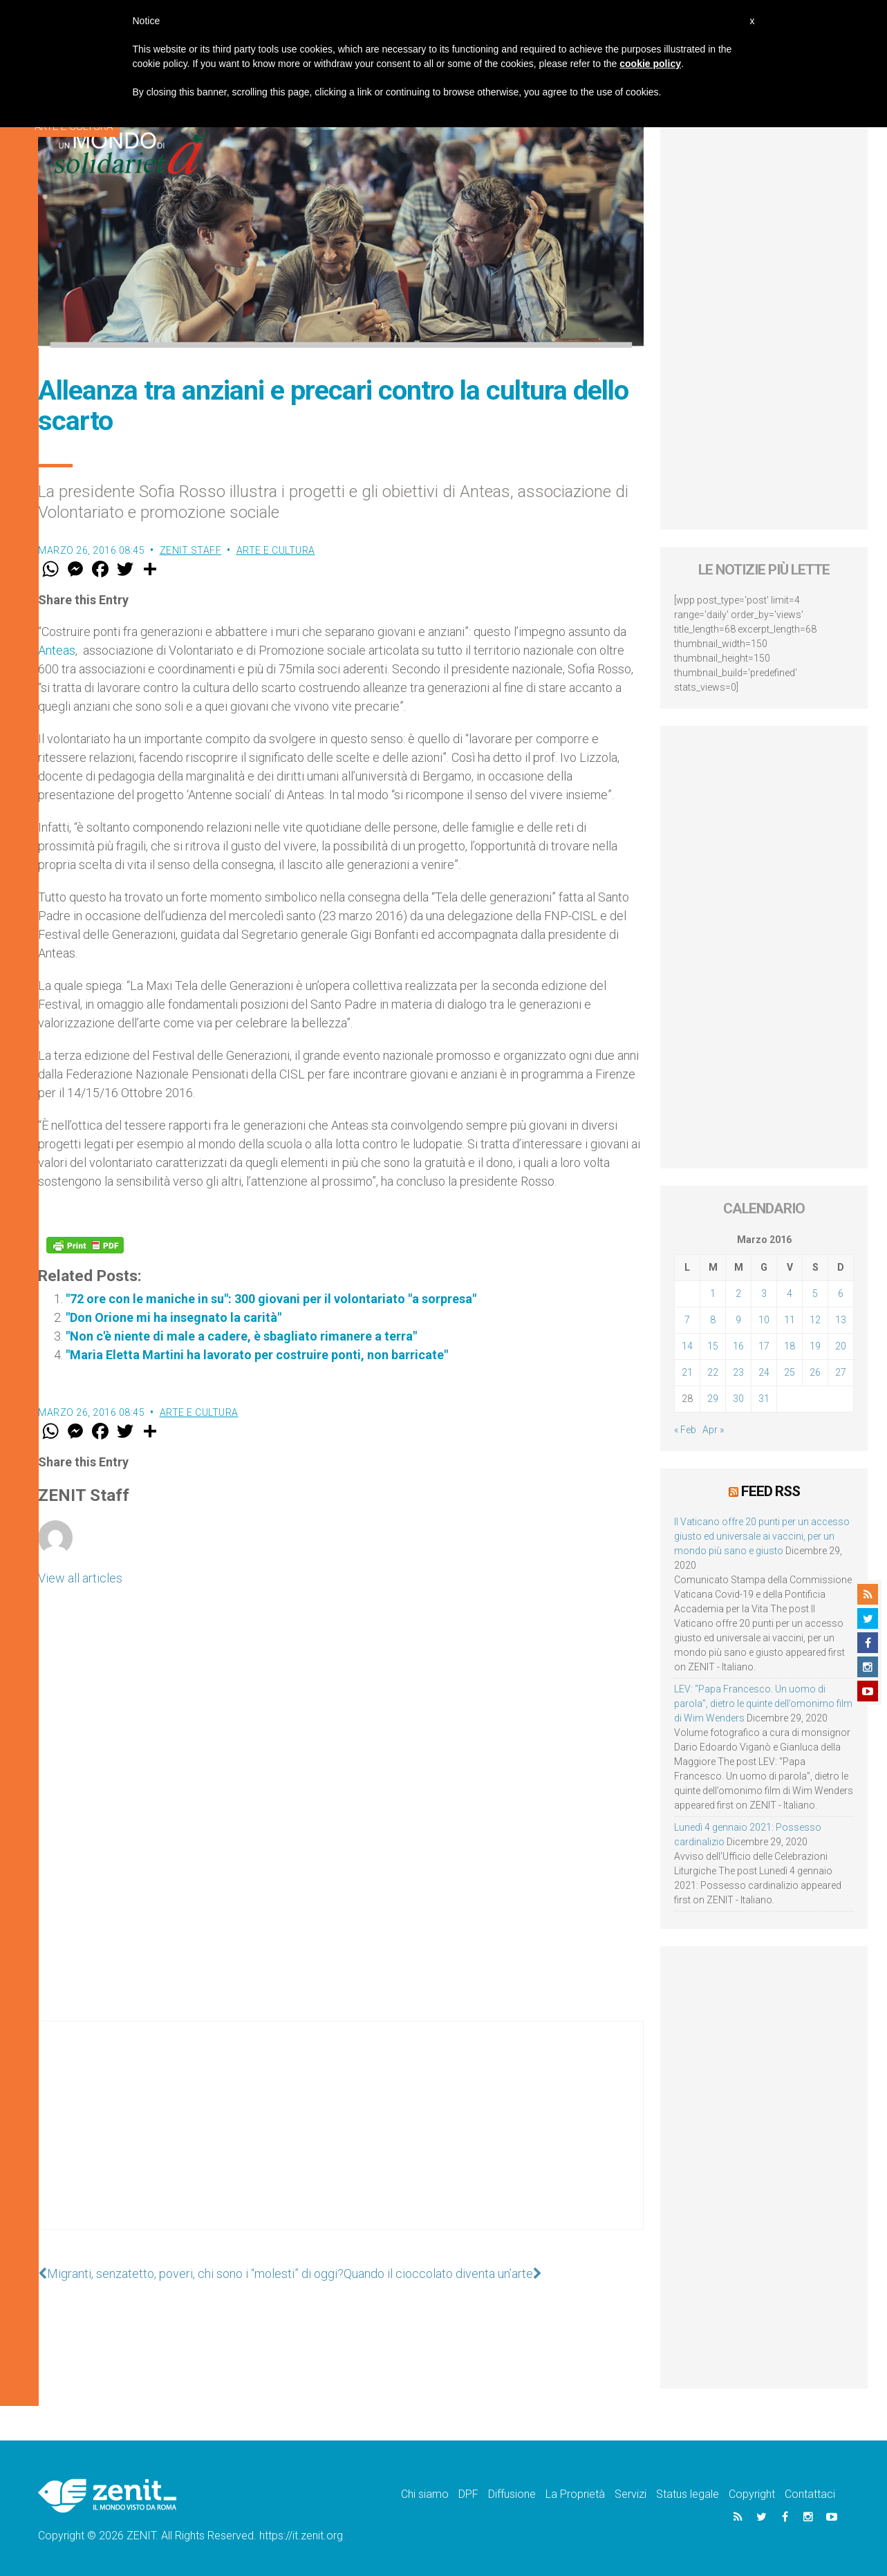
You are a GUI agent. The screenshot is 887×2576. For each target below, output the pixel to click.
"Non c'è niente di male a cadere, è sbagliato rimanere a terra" (241, 1336)
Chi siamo (425, 2494)
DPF (468, 2494)
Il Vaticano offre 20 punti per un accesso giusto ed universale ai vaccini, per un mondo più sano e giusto (762, 1536)
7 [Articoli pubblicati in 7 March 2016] (687, 1319)
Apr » (713, 1429)
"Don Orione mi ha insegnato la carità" (173, 1317)
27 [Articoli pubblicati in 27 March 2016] (840, 1372)
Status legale (687, 2494)
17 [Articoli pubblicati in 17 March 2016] (763, 1346)
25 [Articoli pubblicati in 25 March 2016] (789, 1372)
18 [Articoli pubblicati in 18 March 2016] (789, 1346)
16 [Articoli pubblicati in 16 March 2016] (738, 1346)
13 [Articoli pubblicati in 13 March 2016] (840, 1319)
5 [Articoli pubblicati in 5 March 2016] (815, 1293)
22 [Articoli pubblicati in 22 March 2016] (712, 1372)
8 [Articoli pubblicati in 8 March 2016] (713, 1319)
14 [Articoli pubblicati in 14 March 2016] (687, 1346)
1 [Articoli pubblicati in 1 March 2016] (713, 1293)
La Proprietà (575, 2494)
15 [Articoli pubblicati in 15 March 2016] (712, 1346)
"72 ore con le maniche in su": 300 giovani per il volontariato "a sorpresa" (271, 1298)
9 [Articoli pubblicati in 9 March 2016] (738, 1319)
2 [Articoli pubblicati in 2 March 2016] (738, 1293)
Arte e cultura (275, 550)
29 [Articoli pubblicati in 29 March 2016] (712, 1398)
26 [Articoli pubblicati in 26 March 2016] (815, 1372)
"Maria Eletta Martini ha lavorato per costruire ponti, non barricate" (257, 1354)
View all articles (80, 1578)
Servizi (630, 2494)
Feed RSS (770, 1491)
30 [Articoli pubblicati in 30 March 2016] (738, 1398)
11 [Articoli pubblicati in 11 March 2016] (789, 1319)
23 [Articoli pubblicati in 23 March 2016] (738, 1372)
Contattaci (810, 2494)
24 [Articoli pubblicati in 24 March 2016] (763, 1372)
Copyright (752, 2494)
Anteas (56, 650)
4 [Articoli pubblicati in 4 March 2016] (789, 1293)
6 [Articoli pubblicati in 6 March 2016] (840, 1293)
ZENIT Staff (191, 550)
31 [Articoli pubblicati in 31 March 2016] (763, 1398)
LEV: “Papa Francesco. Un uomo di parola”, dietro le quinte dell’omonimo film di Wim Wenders (763, 1703)
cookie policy (650, 63)
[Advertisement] (341, 2139)
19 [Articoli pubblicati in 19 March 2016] (815, 1346)
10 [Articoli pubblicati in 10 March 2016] (763, 1319)
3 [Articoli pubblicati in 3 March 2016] (764, 1293)
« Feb (685, 1429)
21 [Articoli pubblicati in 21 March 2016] (687, 1372)
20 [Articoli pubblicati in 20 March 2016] (840, 1346)
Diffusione (512, 2494)
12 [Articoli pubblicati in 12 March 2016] (815, 1319)
